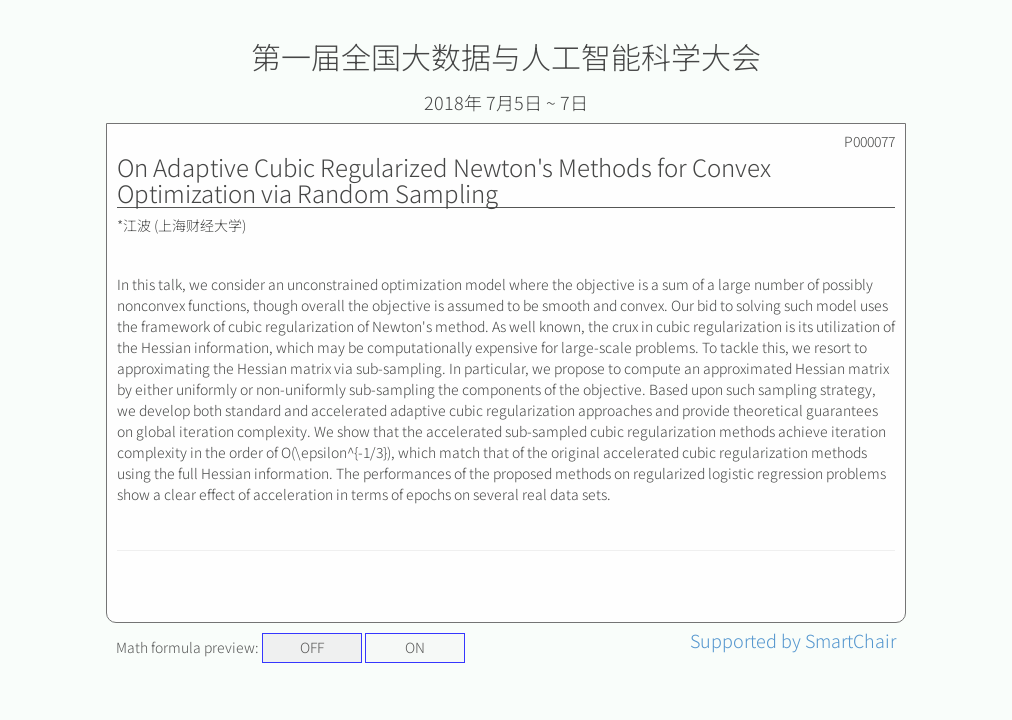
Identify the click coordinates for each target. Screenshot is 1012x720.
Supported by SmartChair (793, 640)
